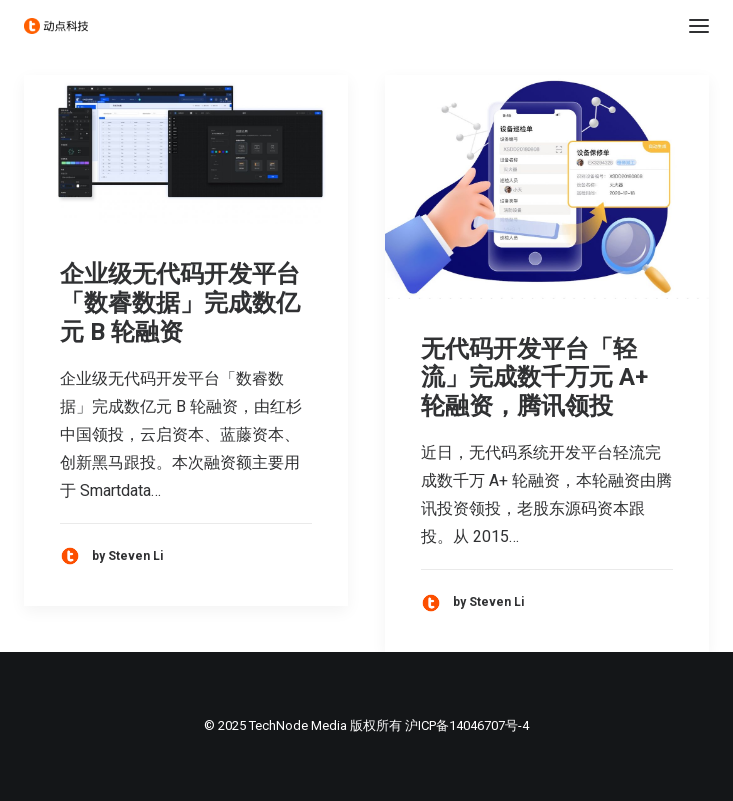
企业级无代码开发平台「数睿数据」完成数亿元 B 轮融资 (180, 303)
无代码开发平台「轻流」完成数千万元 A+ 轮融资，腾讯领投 (534, 378)
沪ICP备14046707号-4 (467, 725)
